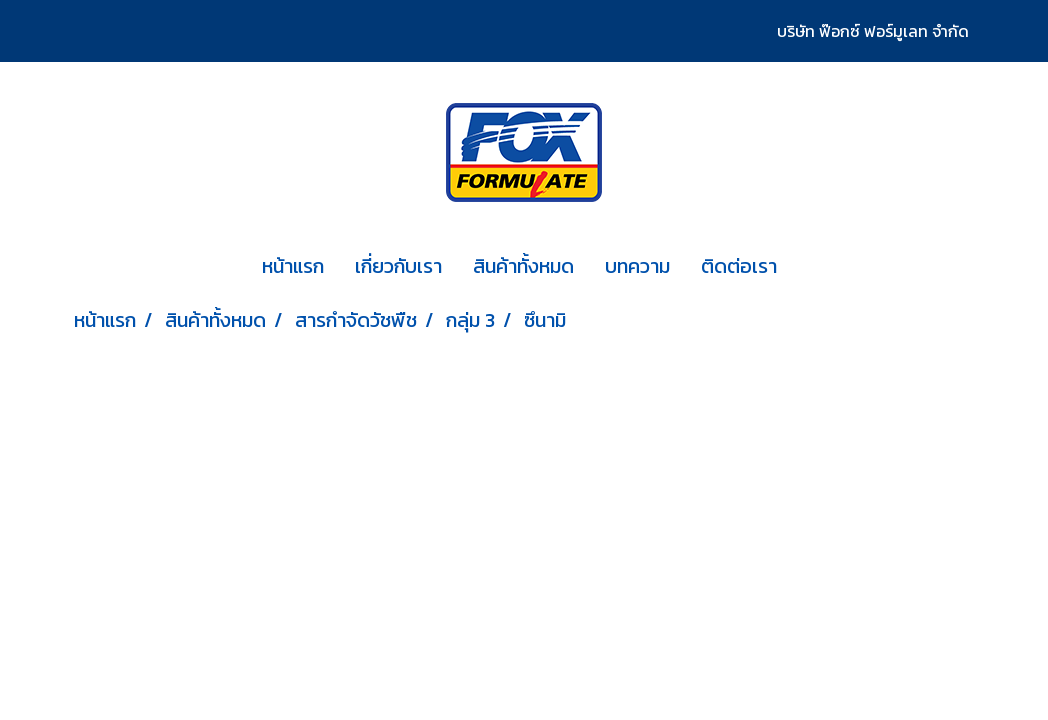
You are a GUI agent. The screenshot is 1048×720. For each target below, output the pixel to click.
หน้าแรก (293, 266)
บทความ (637, 266)
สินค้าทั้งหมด (523, 266)
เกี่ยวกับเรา (398, 266)
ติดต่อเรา (739, 266)
